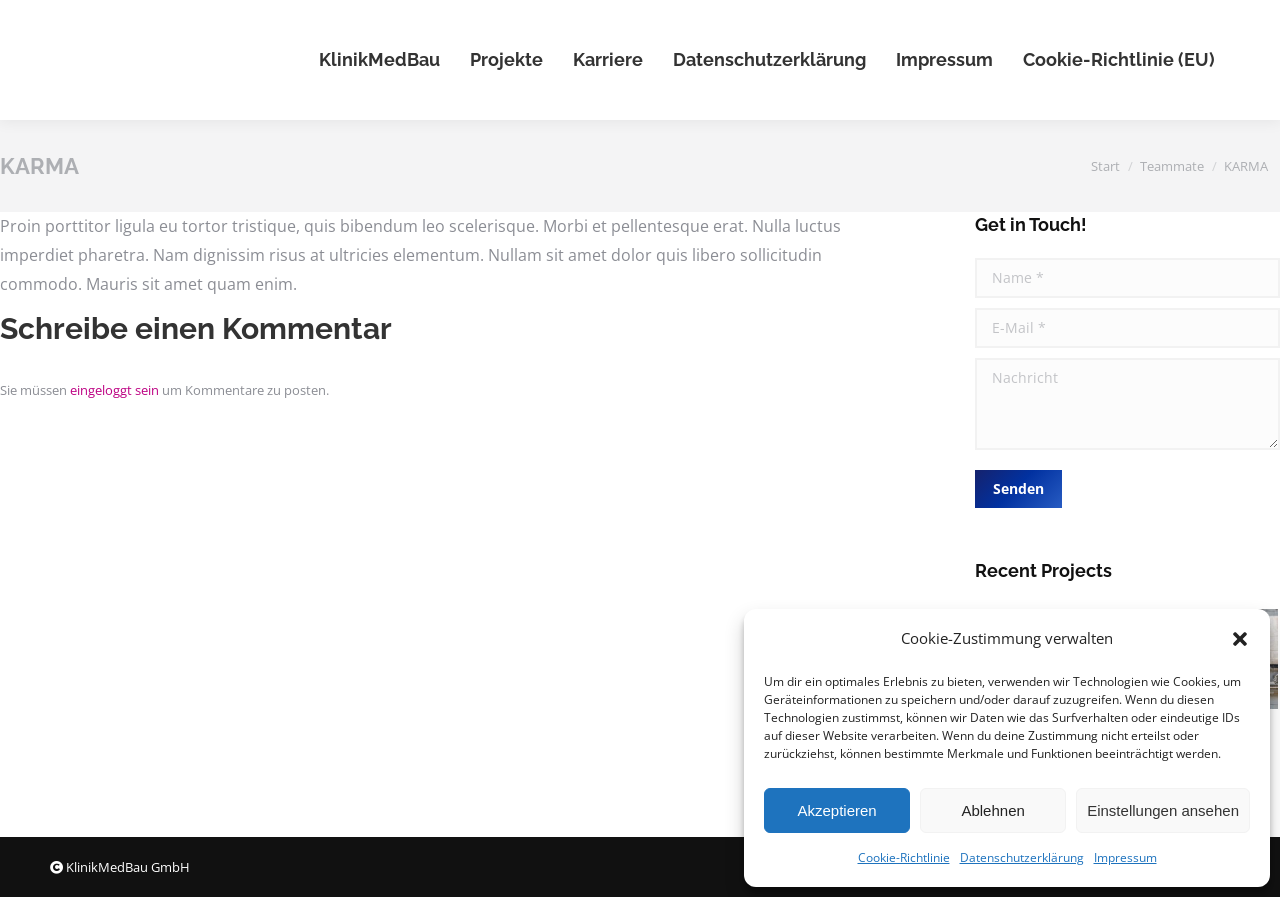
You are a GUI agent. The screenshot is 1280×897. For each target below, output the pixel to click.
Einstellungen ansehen (1163, 810)
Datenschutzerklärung (1022, 857)
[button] (1240, 639)
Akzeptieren (836, 810)
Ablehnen (992, 810)
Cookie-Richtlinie (904, 857)
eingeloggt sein (114, 390)
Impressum (1125, 857)
